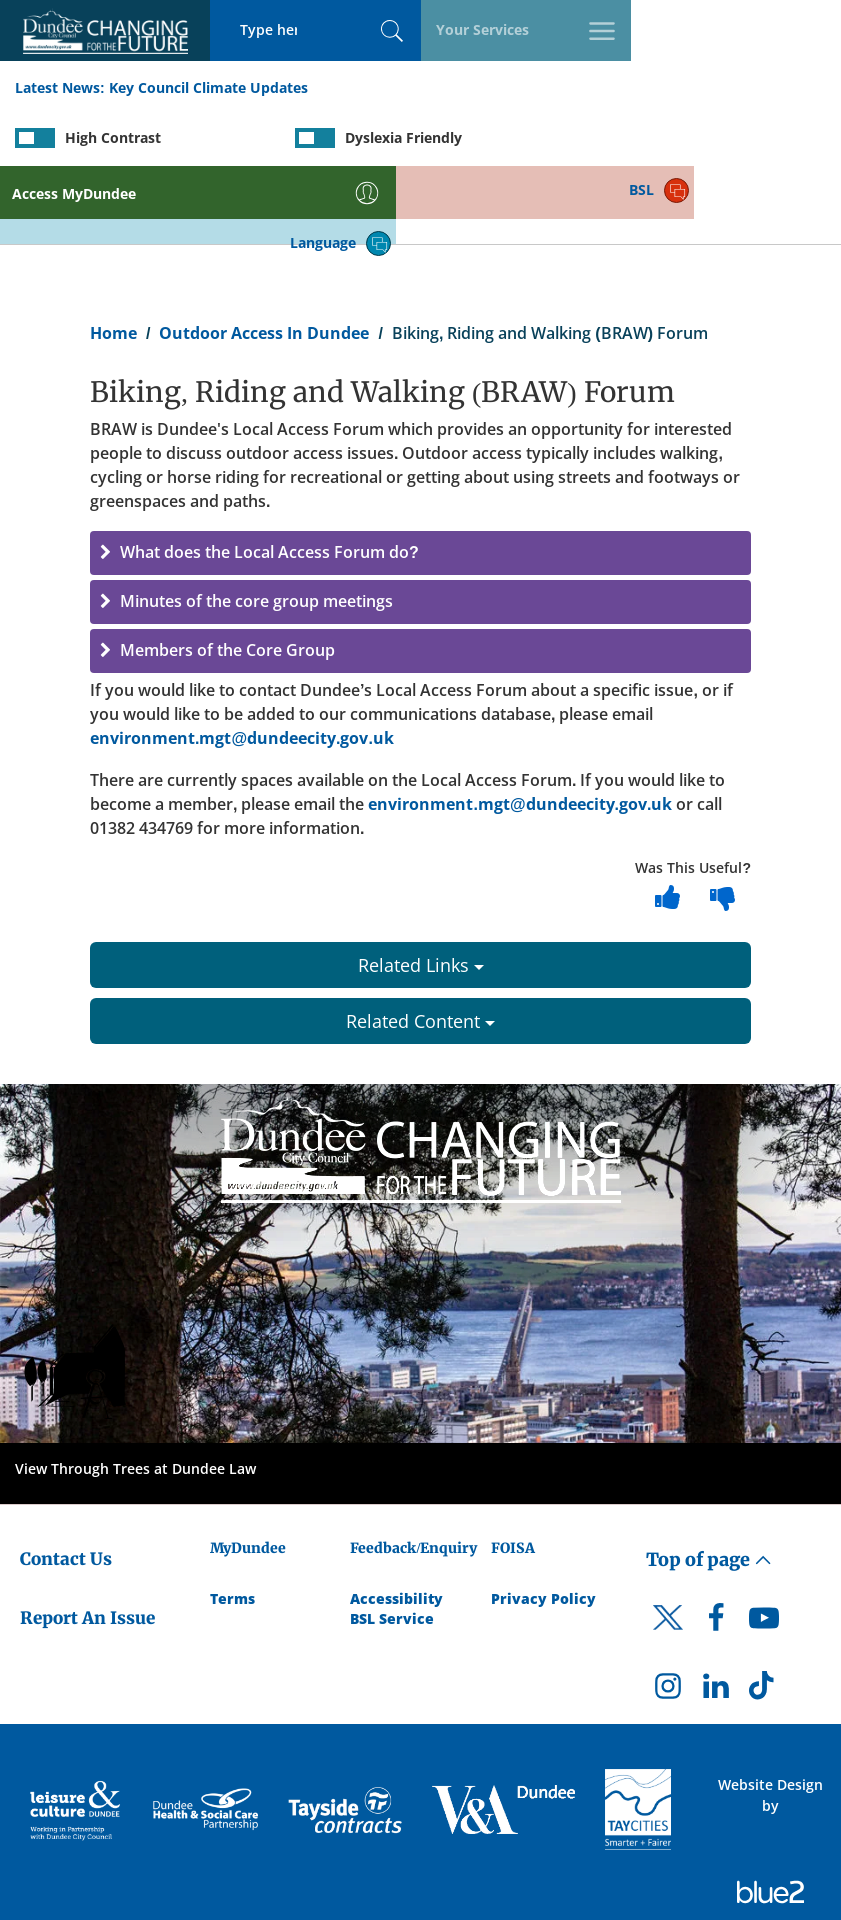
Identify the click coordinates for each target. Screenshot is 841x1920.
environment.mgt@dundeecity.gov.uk (242, 662)
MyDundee (248, 1472)
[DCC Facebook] (716, 1546)
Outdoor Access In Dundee (264, 256)
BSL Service (392, 1542)
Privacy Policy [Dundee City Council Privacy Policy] (543, 1522)
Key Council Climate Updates (208, 88)
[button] (420, 477)
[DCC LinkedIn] (716, 1614)
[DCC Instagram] (668, 1614)
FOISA (513, 1472)
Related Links (421, 889)
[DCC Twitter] (668, 1558)
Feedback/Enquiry (413, 1472)
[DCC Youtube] (764, 1546)
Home (113, 256)
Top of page (709, 1483)
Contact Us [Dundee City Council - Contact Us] (66, 1483)
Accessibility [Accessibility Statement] (396, 1522)
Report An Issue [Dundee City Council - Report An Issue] (87, 1541)
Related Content (420, 945)
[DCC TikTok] (764, 1614)
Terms (232, 1522)
